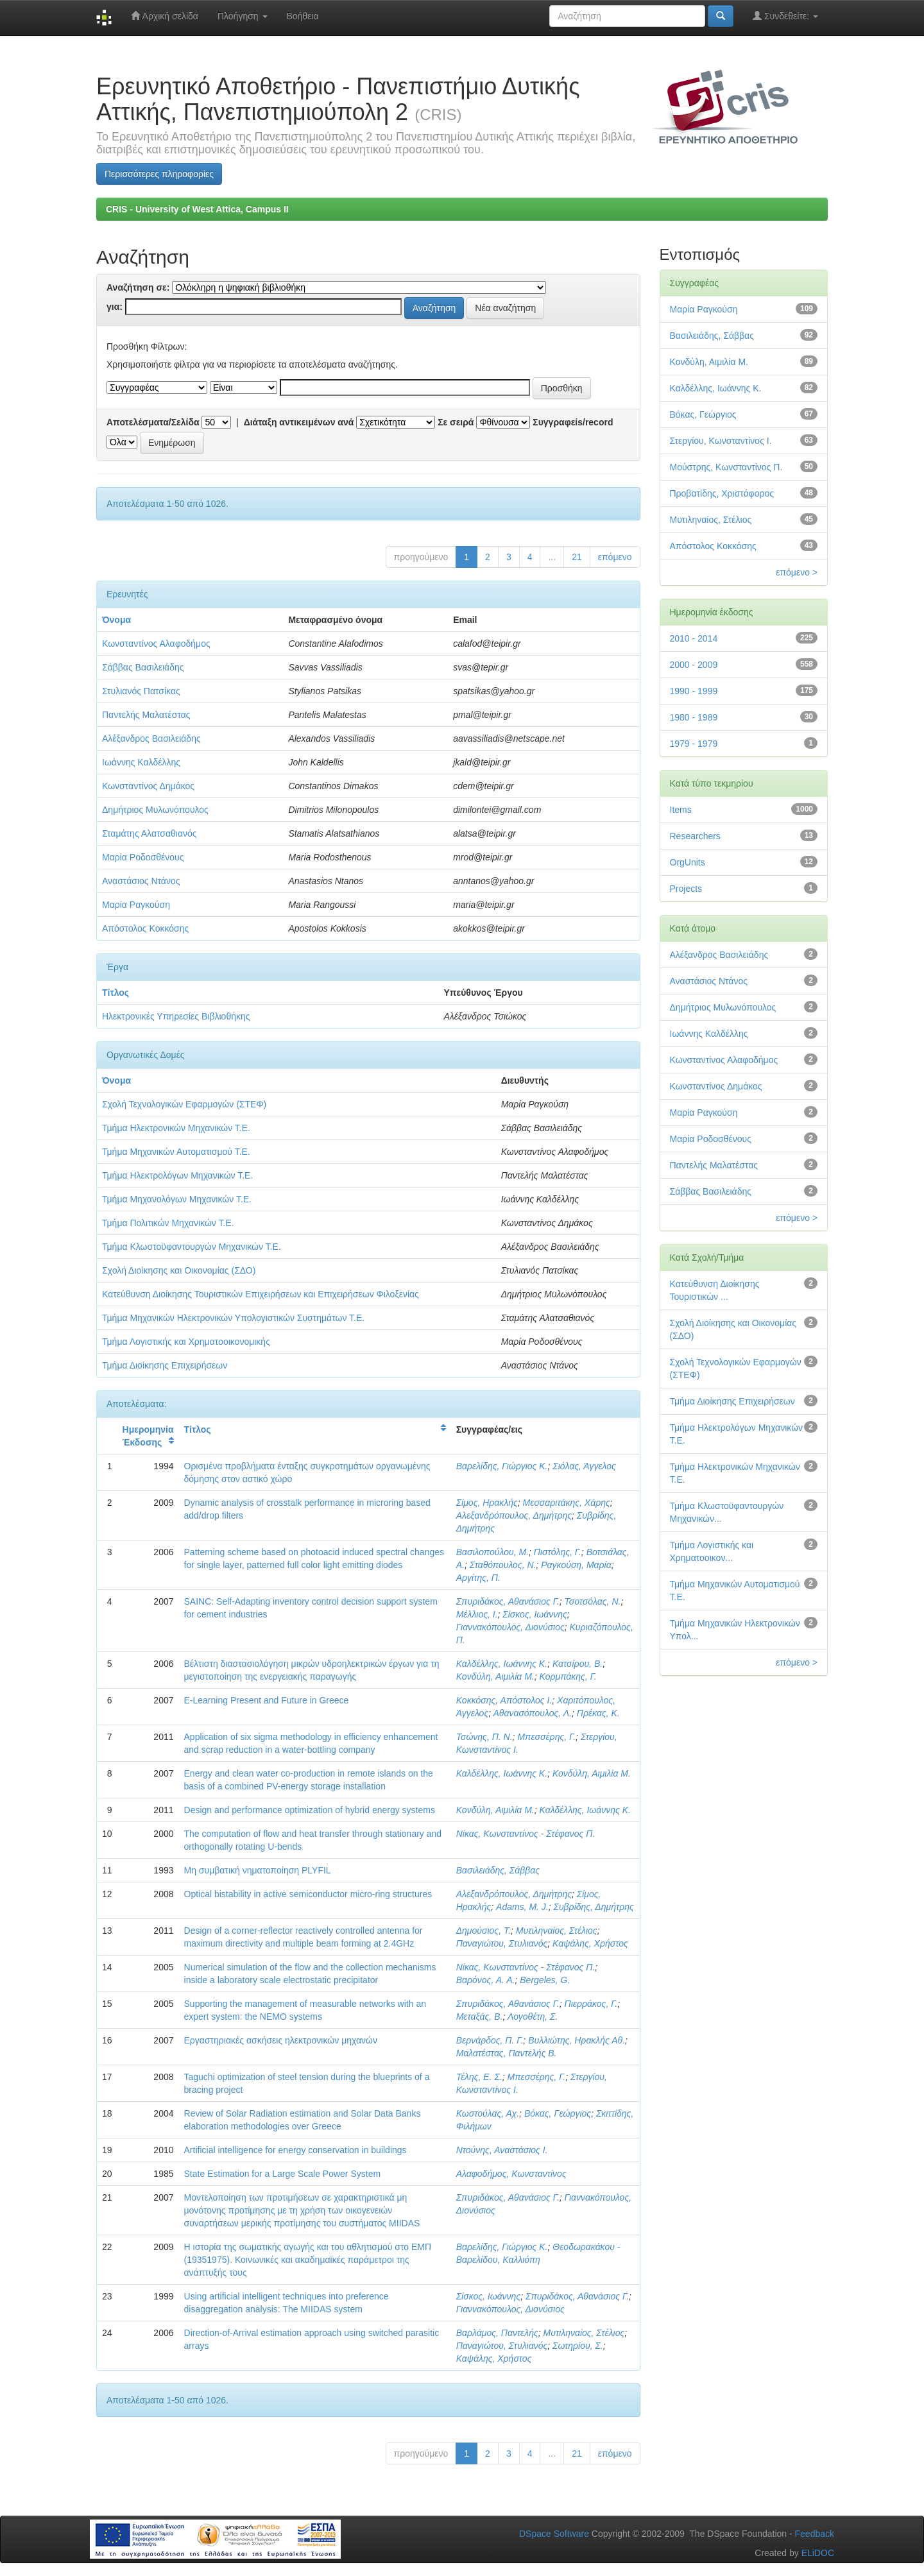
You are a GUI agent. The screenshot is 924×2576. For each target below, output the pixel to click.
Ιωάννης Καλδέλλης (141, 762)
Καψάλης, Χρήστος (590, 1943)
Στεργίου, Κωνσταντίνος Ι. (721, 441)
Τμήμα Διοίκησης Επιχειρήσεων (164, 1365)
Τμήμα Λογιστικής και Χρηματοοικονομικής (186, 1341)
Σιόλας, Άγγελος (584, 1466)
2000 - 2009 (694, 665)
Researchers (695, 836)
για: (115, 307)
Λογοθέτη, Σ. (533, 2016)
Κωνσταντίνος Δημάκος (148, 786)
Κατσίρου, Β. (577, 1664)
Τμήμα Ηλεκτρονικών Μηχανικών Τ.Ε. (176, 1128)
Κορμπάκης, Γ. (567, 1676)
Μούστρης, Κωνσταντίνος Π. (726, 467)
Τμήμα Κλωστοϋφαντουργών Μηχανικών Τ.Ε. (191, 1246)
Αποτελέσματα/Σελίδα (153, 422)
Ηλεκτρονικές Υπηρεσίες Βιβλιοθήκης (176, 1016)
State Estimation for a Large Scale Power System (282, 2174)
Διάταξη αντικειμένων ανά (299, 422)
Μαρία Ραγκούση (136, 905)
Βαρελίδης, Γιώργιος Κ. (502, 1466)
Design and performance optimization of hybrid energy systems (309, 1810)
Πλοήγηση (243, 16)
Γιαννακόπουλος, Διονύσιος (510, 1627)
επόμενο (615, 557)
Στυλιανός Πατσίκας (141, 691)
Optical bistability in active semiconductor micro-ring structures (308, 1894)
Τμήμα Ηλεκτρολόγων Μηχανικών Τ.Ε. (177, 1175)
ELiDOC (817, 2553)
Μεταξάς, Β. (479, 2016)
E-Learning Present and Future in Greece (266, 1700)
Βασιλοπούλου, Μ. (492, 1552)
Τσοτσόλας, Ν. (593, 1601)
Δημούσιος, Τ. (483, 1930)
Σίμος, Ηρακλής (487, 1502)
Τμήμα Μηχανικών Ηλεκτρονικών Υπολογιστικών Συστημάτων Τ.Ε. (233, 1318)
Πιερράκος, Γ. (591, 2004)
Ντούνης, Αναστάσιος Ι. (502, 2150)
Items (681, 810)
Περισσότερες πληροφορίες (159, 174)
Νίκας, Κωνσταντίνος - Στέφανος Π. (525, 1834)
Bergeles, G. (545, 1980)
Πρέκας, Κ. (598, 1713)
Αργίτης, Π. (478, 1578)
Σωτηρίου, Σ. (577, 2346)
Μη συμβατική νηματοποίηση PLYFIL (257, 1870)
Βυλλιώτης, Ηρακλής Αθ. (576, 2040)
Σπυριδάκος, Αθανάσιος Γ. (508, 1601)
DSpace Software (554, 2534)
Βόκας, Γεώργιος (557, 2113)
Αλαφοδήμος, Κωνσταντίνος (511, 2174)
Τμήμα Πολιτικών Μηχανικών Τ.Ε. (168, 1223)
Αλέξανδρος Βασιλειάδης (151, 738)
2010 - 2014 (694, 638)
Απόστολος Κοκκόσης (145, 928)
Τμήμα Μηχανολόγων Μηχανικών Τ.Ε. (177, 1199)
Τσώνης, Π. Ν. (484, 1737)
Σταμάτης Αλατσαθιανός (149, 833)
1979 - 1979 (694, 743)
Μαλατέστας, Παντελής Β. (506, 2053)
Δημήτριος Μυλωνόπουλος (155, 810)
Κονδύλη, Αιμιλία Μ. (495, 1676)
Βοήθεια (303, 16)
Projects (686, 888)
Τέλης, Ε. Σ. (479, 2077)
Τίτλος (115, 992)
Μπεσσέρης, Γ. (546, 1737)
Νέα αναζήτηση (505, 308)
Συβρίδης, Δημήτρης (594, 1907)
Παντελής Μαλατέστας (146, 715)
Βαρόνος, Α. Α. (485, 1980)
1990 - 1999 (694, 691)
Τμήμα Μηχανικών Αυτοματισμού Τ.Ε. (176, 1152)
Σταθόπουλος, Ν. (503, 1565)
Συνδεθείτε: (785, 15)
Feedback (814, 2534)
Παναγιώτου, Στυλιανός (502, 1943)
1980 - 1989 (694, 717)
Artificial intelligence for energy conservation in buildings (295, 2150)
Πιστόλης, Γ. (557, 1552)
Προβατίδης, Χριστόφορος (722, 493)
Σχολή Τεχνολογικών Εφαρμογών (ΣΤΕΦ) (184, 1104)
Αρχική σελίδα (164, 15)
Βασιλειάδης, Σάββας (498, 1870)
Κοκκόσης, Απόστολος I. (504, 1700)
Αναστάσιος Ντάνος (141, 881)
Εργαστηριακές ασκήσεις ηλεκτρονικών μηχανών (280, 2040)
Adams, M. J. (522, 1907)
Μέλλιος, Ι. (477, 1614)
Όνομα (116, 620)
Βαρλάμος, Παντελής (497, 2333)
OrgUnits (687, 862)
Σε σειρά (456, 422)
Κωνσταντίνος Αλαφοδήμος (156, 643)
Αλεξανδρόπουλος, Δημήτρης (514, 1515)
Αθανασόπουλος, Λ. (532, 1713)
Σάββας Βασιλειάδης (143, 667)
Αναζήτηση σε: (138, 287)
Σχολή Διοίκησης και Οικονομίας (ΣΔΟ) (178, 1270)
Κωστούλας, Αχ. (487, 2113)
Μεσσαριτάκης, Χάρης (566, 1502)
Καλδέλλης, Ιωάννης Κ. (501, 1664)
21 (577, 557)
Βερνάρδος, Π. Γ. (490, 2040)
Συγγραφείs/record (573, 422)
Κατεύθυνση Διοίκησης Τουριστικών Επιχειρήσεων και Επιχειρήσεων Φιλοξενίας (260, 1294)
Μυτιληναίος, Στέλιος (556, 1930)
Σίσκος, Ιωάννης (534, 1614)
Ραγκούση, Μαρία (576, 1565)
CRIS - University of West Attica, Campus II (197, 209)
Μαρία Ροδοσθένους (143, 857)
